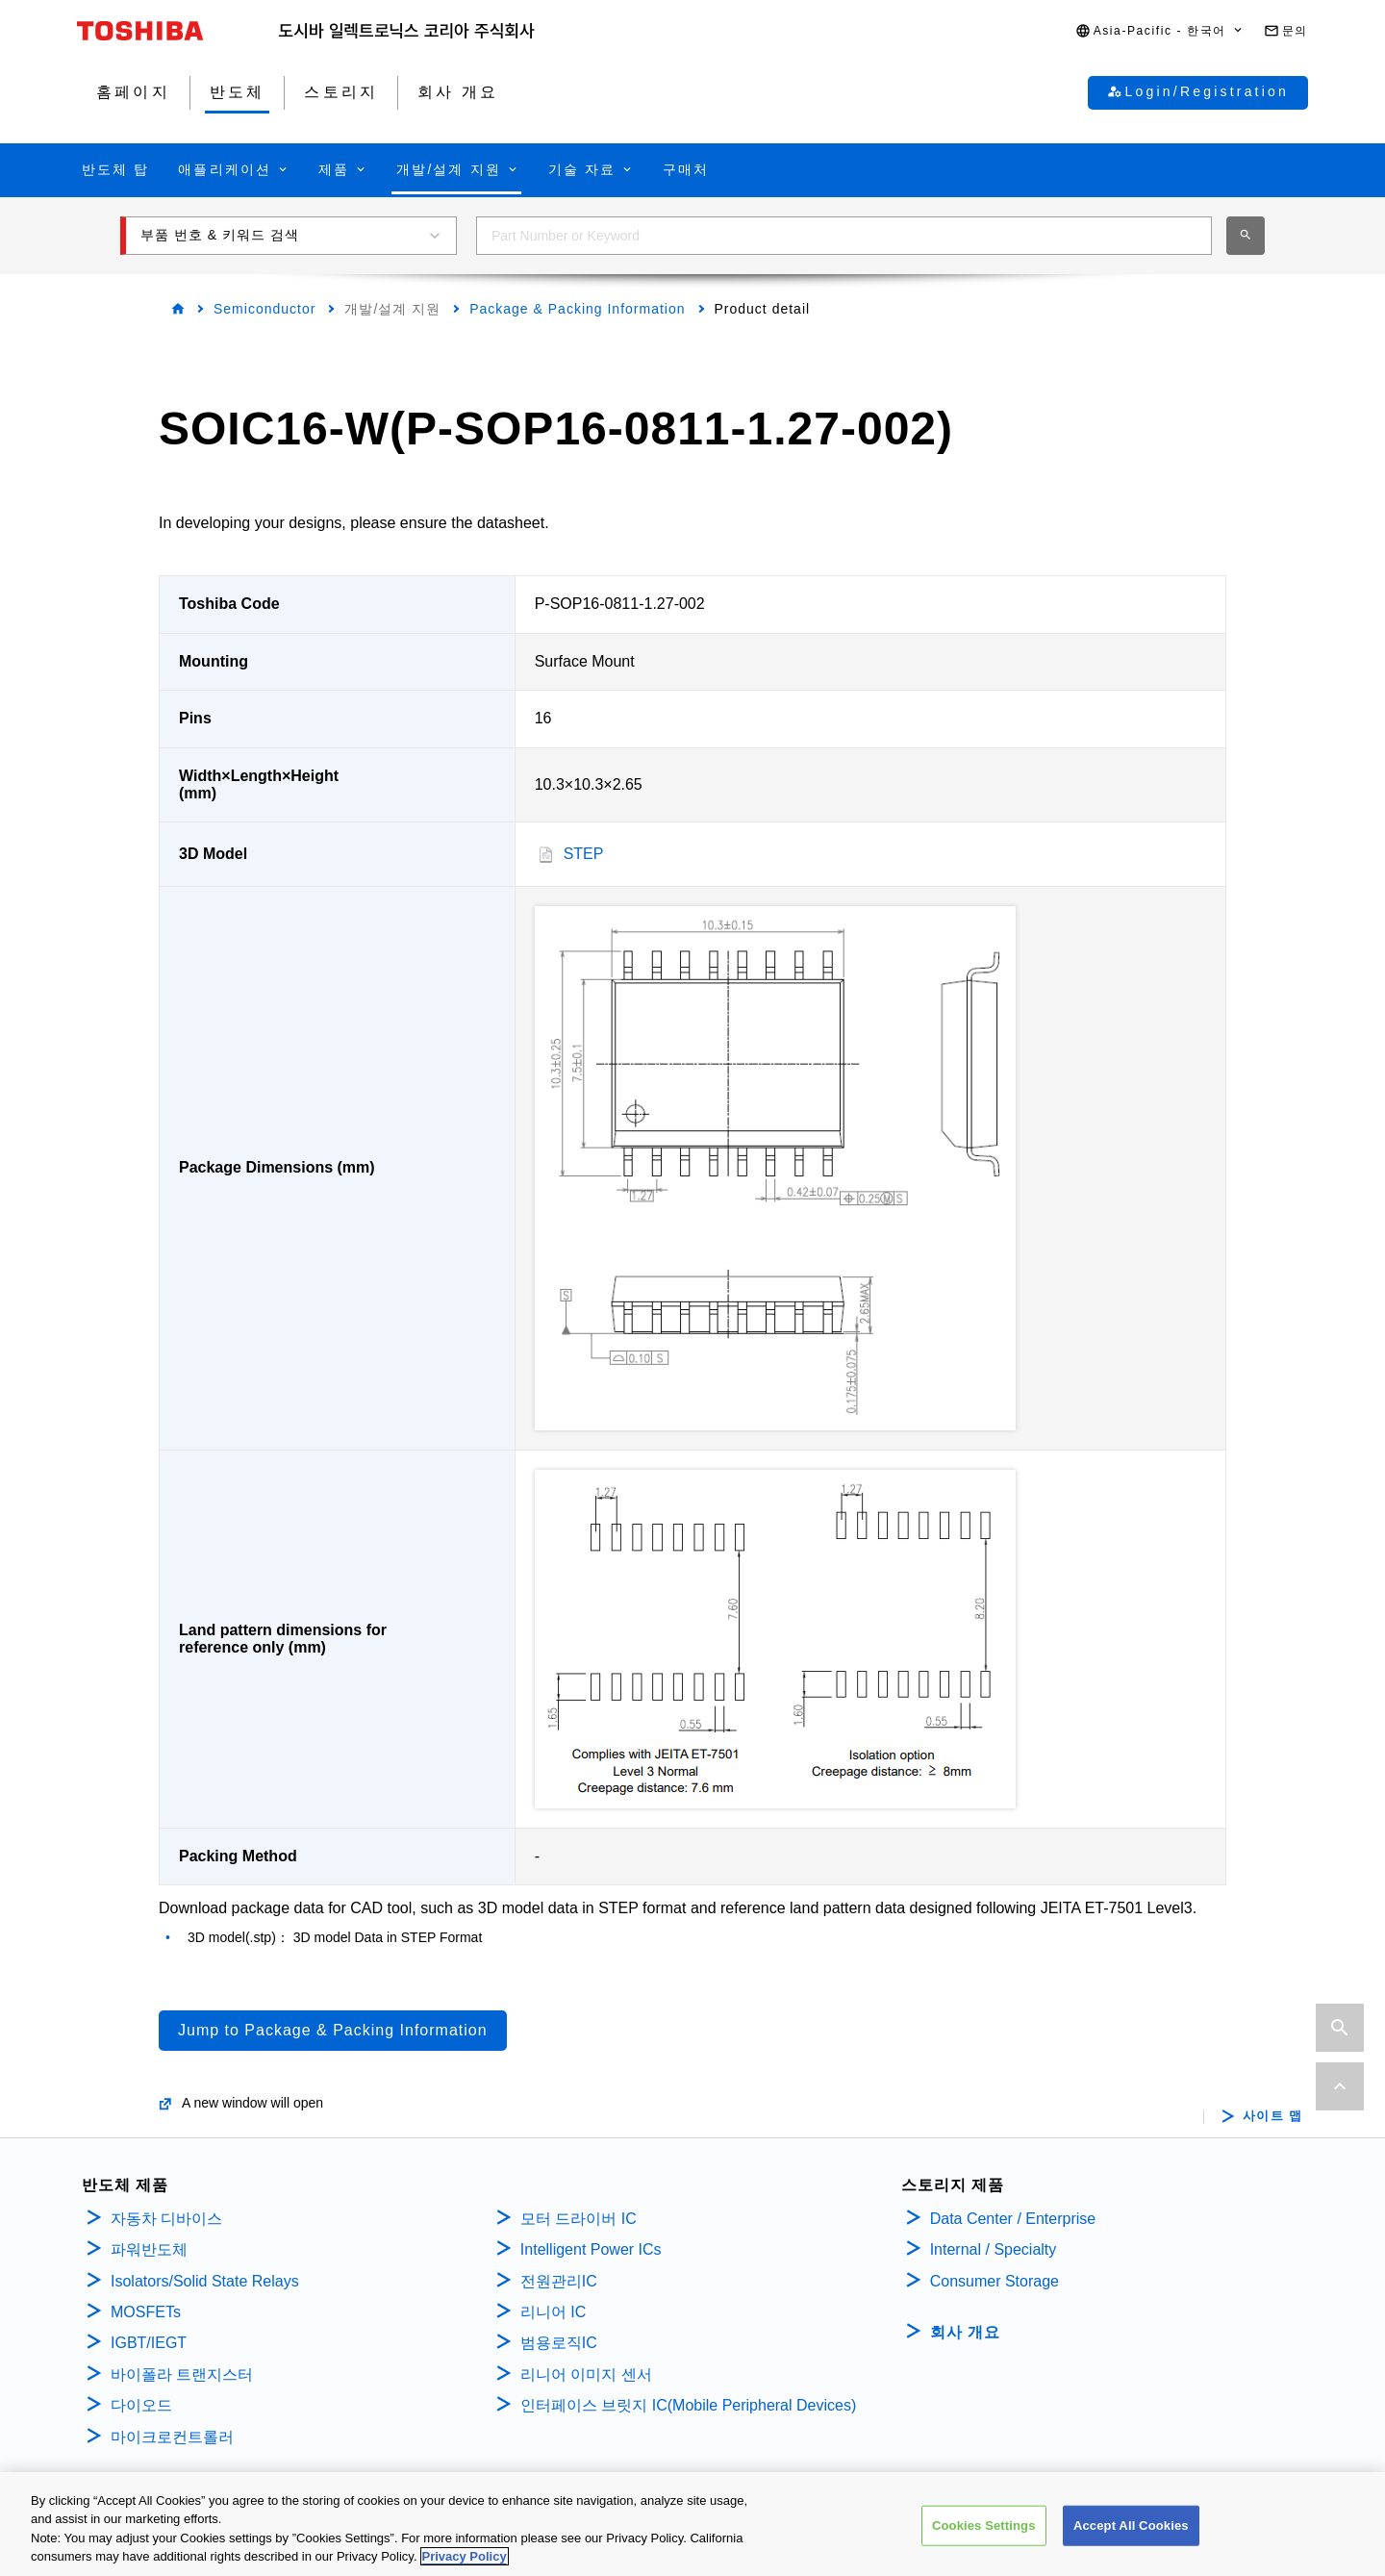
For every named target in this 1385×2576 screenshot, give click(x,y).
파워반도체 (149, 2249)
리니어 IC (553, 2312)
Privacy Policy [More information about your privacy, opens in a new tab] (464, 2559)
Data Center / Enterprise (1013, 2218)
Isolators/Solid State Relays (205, 2281)
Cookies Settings (984, 2528)
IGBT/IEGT (149, 2343)
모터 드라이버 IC (578, 2218)
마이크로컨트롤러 (172, 2437)
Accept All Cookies (1131, 2528)
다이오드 (141, 2405)
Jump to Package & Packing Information (333, 2030)
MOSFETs (146, 2312)
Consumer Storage (994, 2281)
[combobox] (844, 235)
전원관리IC (558, 2281)
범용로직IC (558, 2343)
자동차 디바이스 (166, 2218)
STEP (584, 854)
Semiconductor (264, 308)
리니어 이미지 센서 (586, 2374)
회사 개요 (965, 2332)
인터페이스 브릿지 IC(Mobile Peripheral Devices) (688, 2405)
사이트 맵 (1273, 2116)
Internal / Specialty (993, 2249)
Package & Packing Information (577, 308)
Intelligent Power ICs (591, 2249)
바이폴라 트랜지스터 (182, 2374)
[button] (1160, 31)
